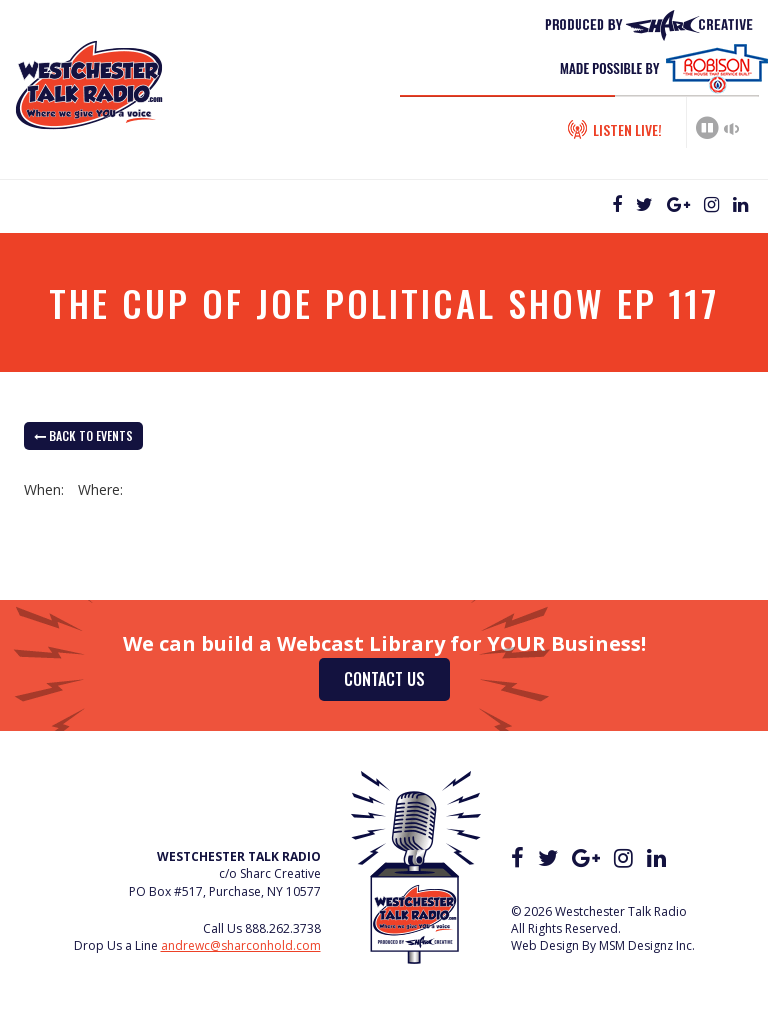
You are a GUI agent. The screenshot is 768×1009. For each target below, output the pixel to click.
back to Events (83, 435)
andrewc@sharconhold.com (241, 945)
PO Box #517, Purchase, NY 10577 (225, 891)
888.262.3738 (283, 928)
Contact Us (384, 679)
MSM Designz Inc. (647, 945)
